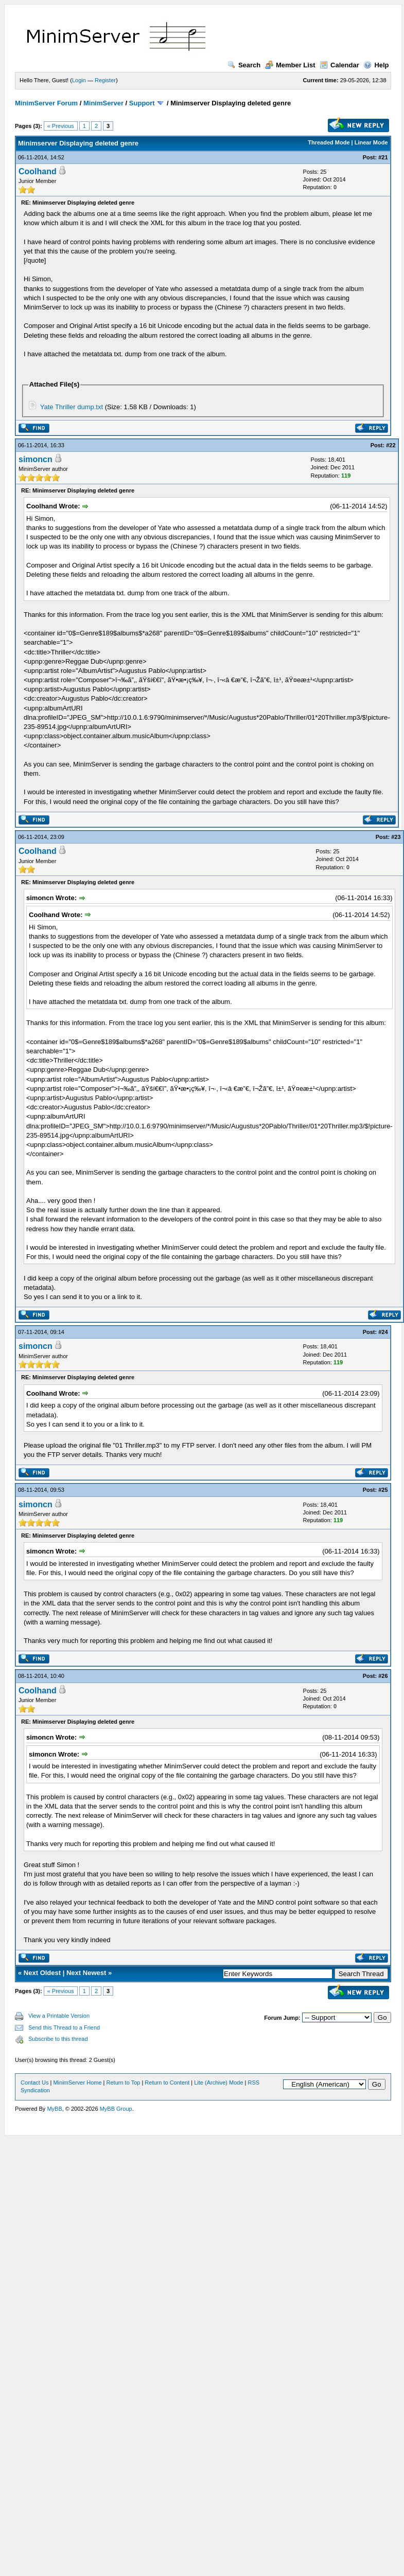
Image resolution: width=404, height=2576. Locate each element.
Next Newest (86, 1973)
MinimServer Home (77, 2082)
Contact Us (34, 2082)
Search (243, 65)
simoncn (35, 459)
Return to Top (123, 2082)
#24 (383, 1332)
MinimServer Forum (46, 103)
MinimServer (103, 103)
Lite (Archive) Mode (218, 2082)
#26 (383, 1676)
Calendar (339, 65)
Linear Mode (371, 142)
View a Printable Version (59, 2016)
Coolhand (38, 171)
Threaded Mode (328, 142)
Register (105, 80)
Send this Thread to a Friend (64, 2027)
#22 (390, 445)
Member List (290, 65)
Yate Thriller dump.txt (71, 407)
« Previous (60, 126)
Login (79, 80)
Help (376, 65)
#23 (395, 837)
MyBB (54, 2109)
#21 (383, 157)
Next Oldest (42, 1973)
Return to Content (167, 2082)
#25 (383, 1490)
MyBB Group (116, 2109)
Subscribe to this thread (58, 2039)
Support (142, 103)
